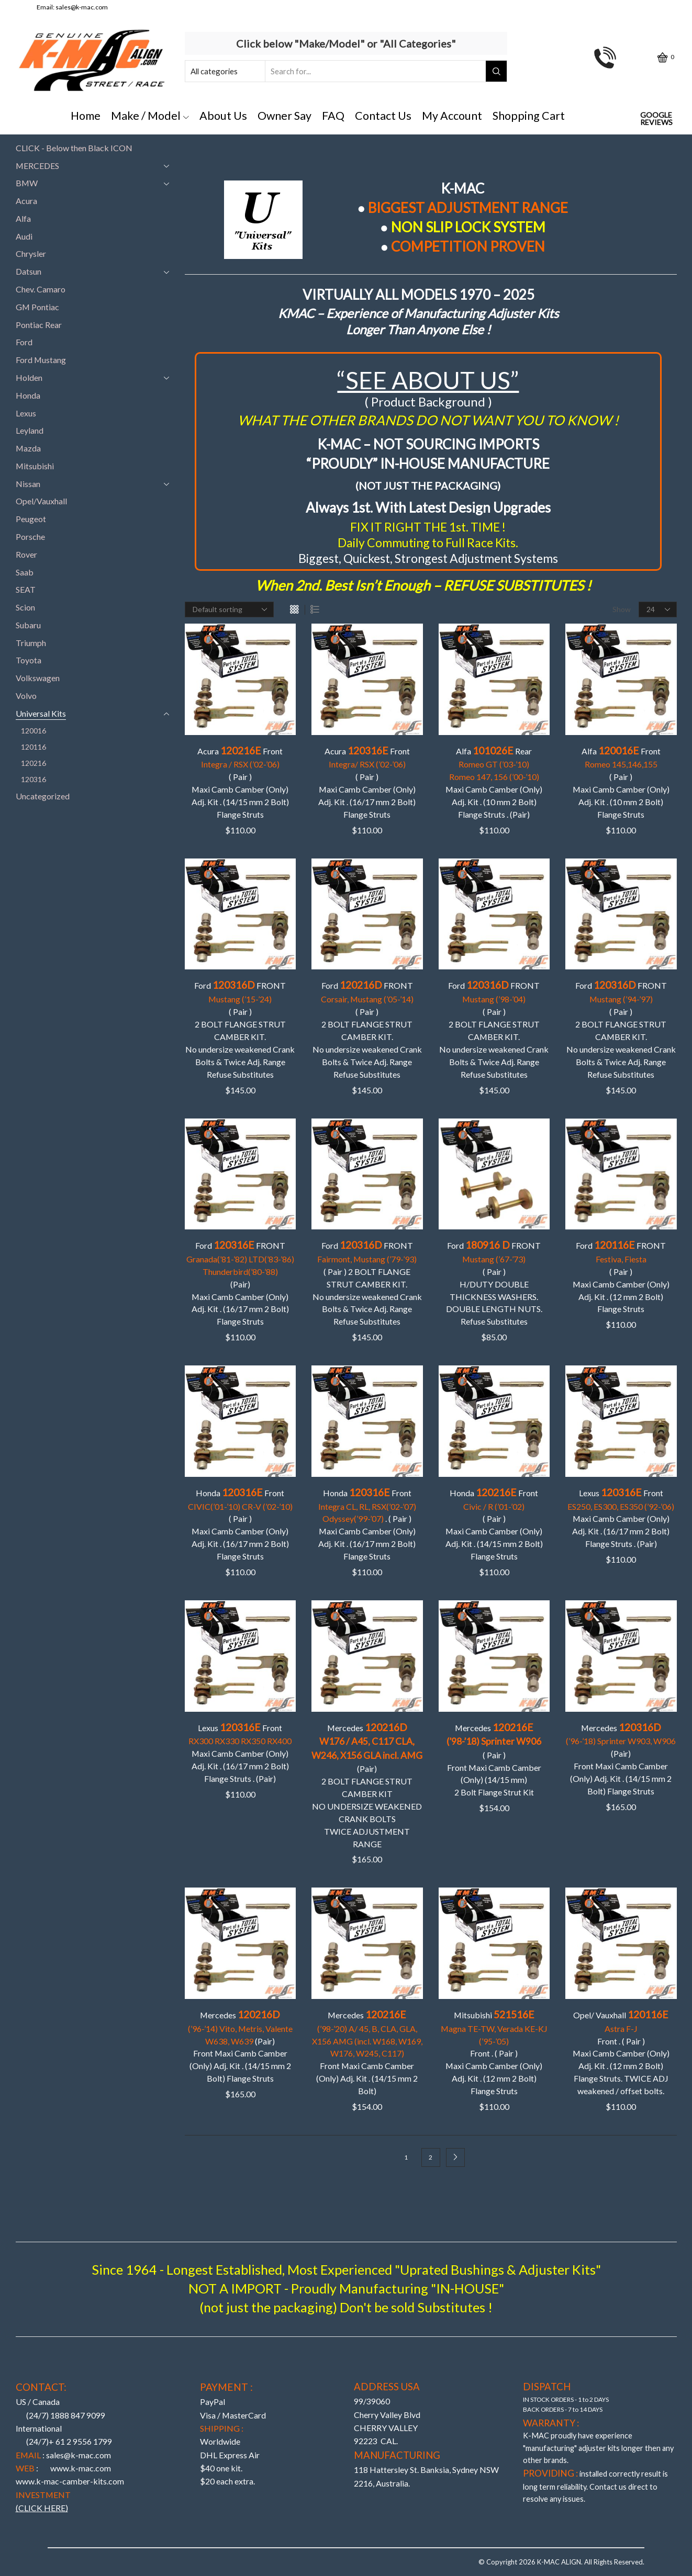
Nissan (28, 484)
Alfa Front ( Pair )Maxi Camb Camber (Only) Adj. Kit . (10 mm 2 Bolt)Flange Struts (621, 781)
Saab (25, 572)
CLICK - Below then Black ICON (74, 148)
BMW (27, 183)
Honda (28, 395)
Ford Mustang (41, 360)
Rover (26, 554)
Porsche (30, 536)
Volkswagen (38, 678)
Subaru (28, 625)
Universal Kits (41, 713)
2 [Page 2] (430, 2157)
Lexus (26, 413)
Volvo (26, 696)
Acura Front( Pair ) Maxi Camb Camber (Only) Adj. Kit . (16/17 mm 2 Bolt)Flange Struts (367, 781)
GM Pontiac (37, 307)
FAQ (333, 115)
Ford (24, 342)
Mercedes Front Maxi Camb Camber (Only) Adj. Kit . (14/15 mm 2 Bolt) (367, 2052)
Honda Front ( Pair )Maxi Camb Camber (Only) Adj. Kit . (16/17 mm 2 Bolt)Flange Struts (240, 1523)
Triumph (31, 643)
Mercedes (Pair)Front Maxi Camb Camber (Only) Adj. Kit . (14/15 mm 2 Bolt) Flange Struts (621, 1758)
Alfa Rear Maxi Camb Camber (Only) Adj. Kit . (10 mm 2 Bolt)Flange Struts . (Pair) (493, 781)
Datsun (28, 271)
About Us (223, 115)
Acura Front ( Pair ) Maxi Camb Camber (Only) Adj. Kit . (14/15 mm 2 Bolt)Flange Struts (240, 781)
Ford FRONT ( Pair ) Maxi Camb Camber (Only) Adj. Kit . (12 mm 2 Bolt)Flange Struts (621, 1276)
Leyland (29, 430)
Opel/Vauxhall (41, 501)
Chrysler (31, 253)
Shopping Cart (529, 115)
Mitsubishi (35, 466)
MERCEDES (37, 166)
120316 (33, 779)
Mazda (28, 448)
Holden (29, 377)
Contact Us (383, 115)
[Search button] (496, 71)
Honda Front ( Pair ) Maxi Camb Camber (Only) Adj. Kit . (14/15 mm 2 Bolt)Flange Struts (494, 1523)
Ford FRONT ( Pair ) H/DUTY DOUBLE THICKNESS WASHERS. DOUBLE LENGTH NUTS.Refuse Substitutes (494, 1282)
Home (86, 115)
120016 (33, 730)
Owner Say (284, 115)
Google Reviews (656, 118)
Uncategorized (43, 796)
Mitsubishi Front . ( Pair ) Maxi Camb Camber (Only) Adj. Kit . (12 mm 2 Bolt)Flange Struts (494, 2052)
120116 (33, 746)
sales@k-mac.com (81, 7)
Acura (26, 201)
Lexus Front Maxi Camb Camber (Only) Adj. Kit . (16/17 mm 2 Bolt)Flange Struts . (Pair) (620, 1517)
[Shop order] (229, 609)
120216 (33, 763)
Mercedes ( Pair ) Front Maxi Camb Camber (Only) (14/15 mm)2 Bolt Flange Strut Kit (494, 1759)
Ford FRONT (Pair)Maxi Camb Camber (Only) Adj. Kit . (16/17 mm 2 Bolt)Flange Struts (240, 1282)
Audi (24, 236)
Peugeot (31, 519)
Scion (25, 607)
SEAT (26, 589)
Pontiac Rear (39, 325)
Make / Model (150, 115)
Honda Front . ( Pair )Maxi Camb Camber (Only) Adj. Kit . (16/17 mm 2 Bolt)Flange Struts (367, 1523)
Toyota (28, 660)
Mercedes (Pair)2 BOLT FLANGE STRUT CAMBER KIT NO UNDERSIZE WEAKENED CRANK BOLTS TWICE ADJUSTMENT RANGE (366, 1785)
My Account (452, 115)
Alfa (23, 218)
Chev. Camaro (40, 289)
